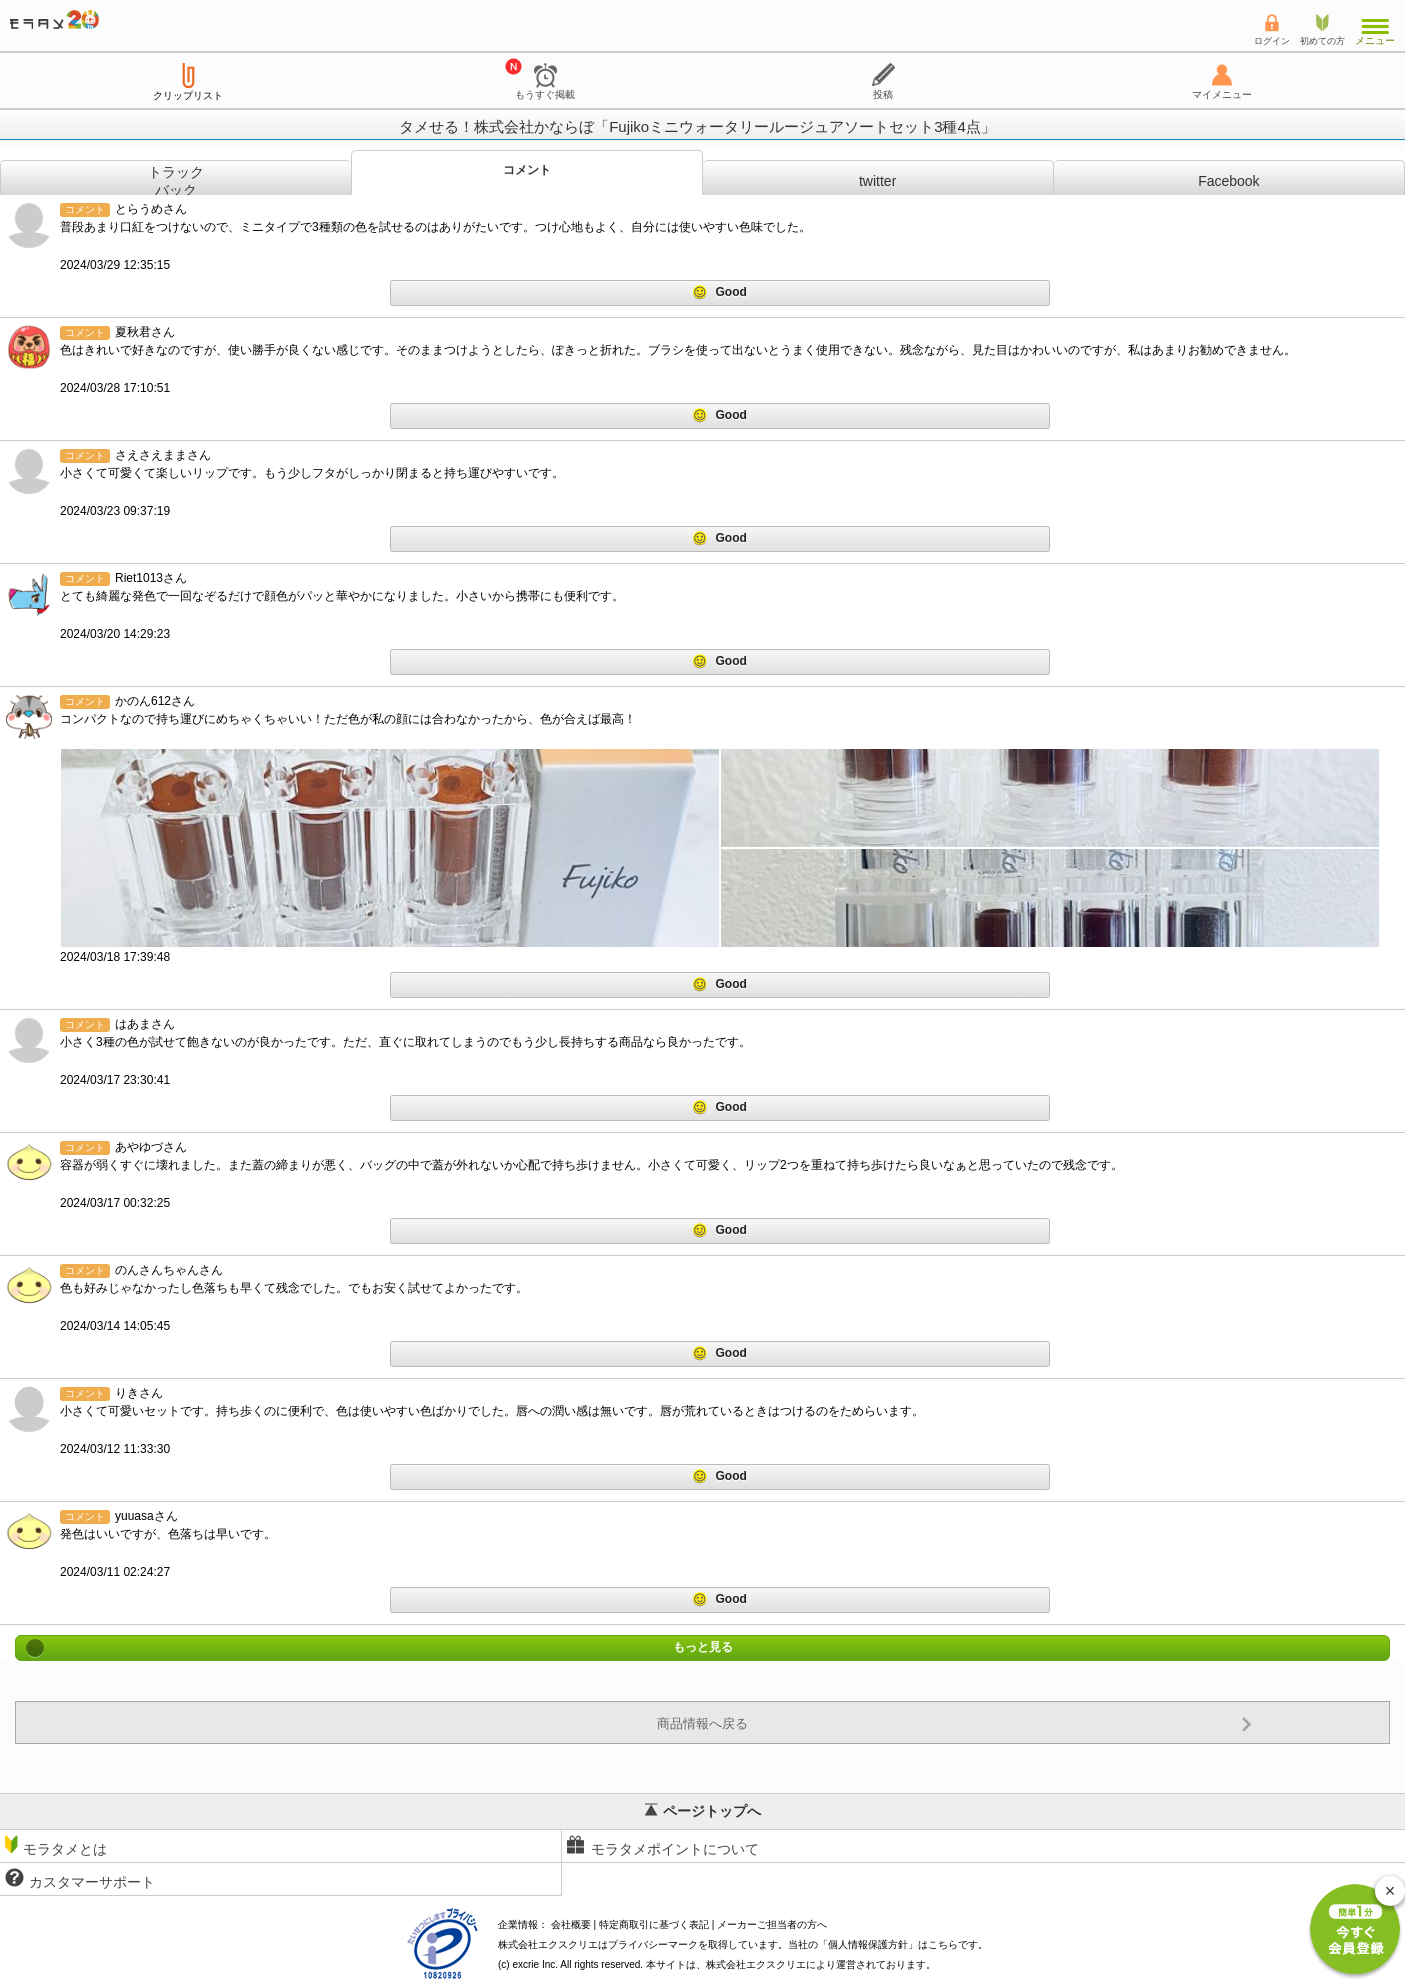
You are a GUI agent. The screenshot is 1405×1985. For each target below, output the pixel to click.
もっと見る (702, 1648)
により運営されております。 (821, 1964)
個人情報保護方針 (868, 1944)
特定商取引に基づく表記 (654, 1924)
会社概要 (571, 1924)
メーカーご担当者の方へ (772, 1924)
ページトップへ (703, 1811)
